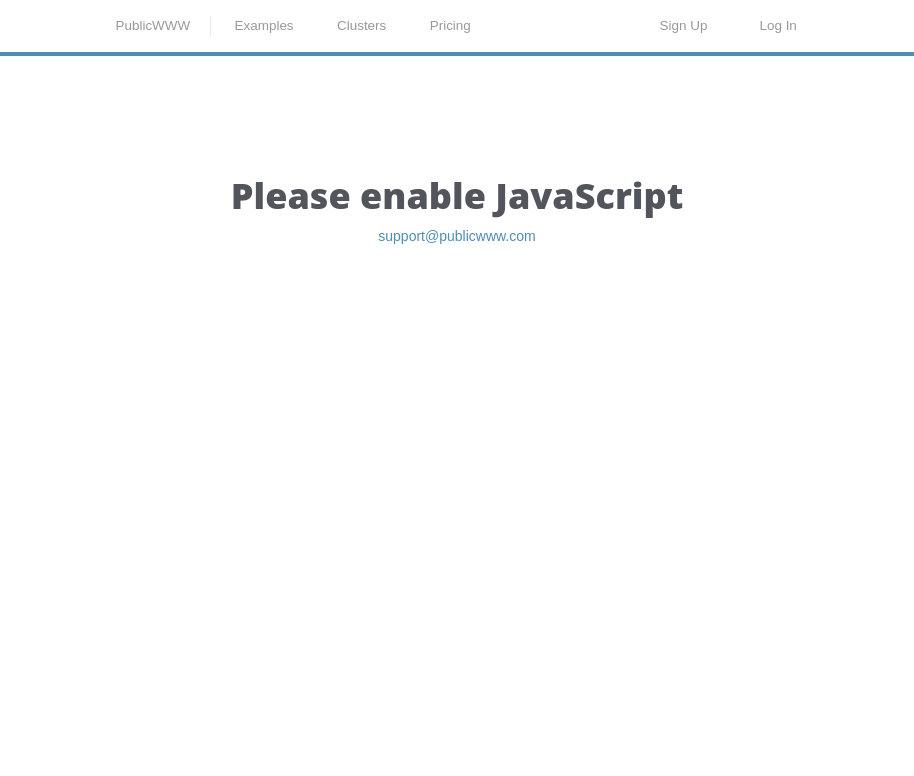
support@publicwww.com (457, 344)
